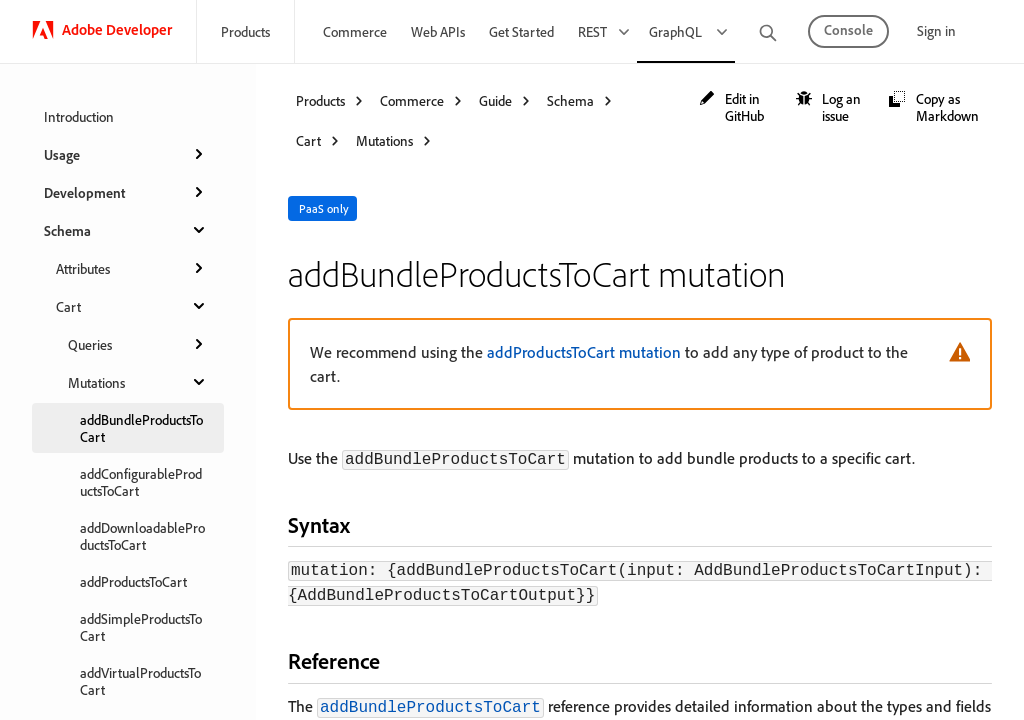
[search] (768, 34)
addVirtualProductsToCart (140, 681)
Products (245, 31)
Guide (495, 100)
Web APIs (438, 31)
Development (126, 192)
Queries (138, 344)
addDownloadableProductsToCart (142, 536)
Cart (132, 306)
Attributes (132, 268)
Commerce (355, 31)
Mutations (138, 382)
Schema (126, 230)
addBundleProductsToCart (141, 428)
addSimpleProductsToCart (141, 627)
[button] (738, 107)
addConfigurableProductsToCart (141, 482)
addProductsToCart (133, 581)
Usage (126, 154)
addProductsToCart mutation (584, 352)
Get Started (521, 31)
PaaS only (324, 208)
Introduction (79, 116)
